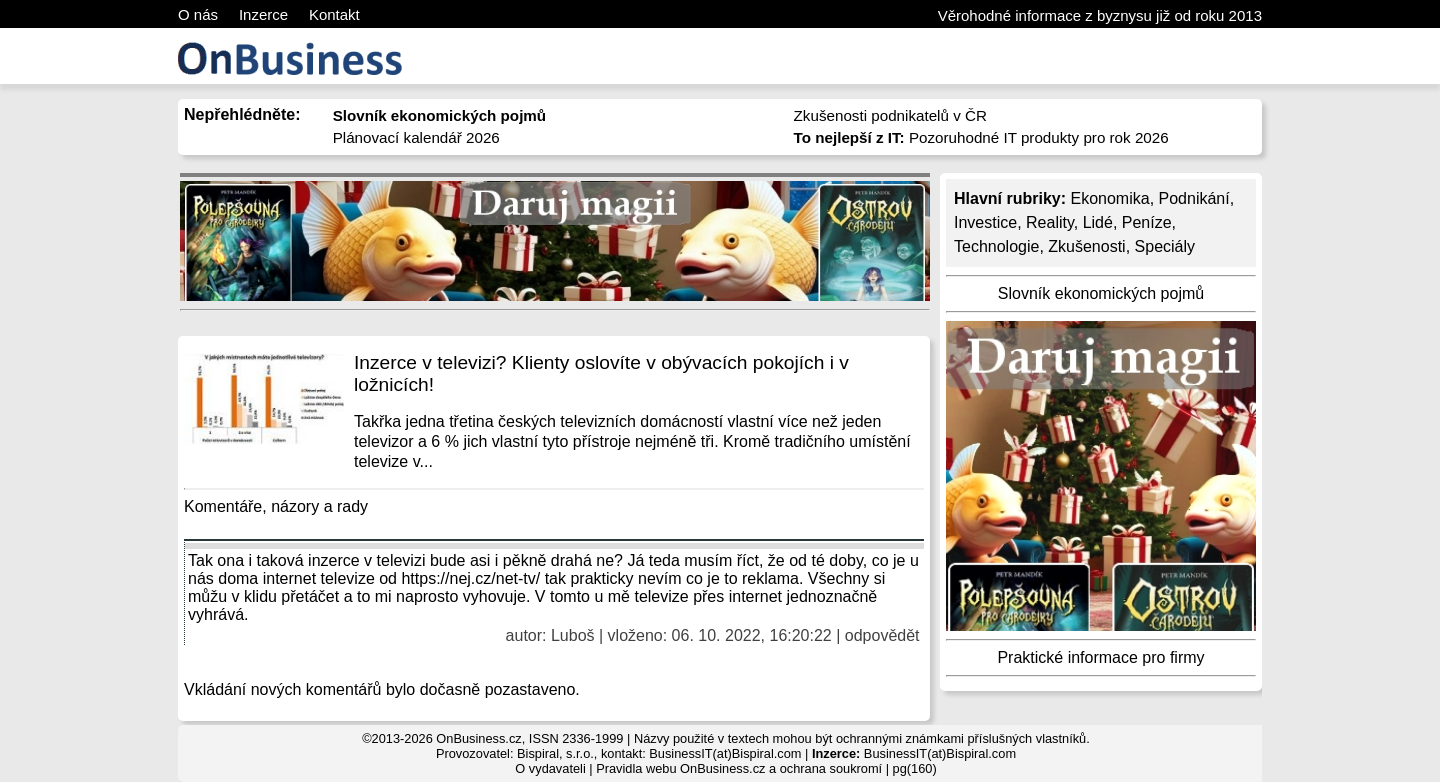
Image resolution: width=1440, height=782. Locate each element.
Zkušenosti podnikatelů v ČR (890, 115)
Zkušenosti (1086, 246)
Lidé (1098, 222)
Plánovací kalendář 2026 (416, 137)
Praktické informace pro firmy (1100, 657)
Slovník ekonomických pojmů (1101, 293)
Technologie (996, 246)
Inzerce (263, 14)
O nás (198, 14)
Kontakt (334, 14)
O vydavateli (550, 768)
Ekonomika (1109, 198)
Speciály (1165, 246)
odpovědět (882, 635)
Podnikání (1194, 198)
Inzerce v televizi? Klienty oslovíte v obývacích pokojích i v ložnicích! (601, 373)
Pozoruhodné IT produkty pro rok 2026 (981, 137)
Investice (985, 222)
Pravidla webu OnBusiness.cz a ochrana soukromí (739, 768)
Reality (1050, 222)
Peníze (1147, 222)
